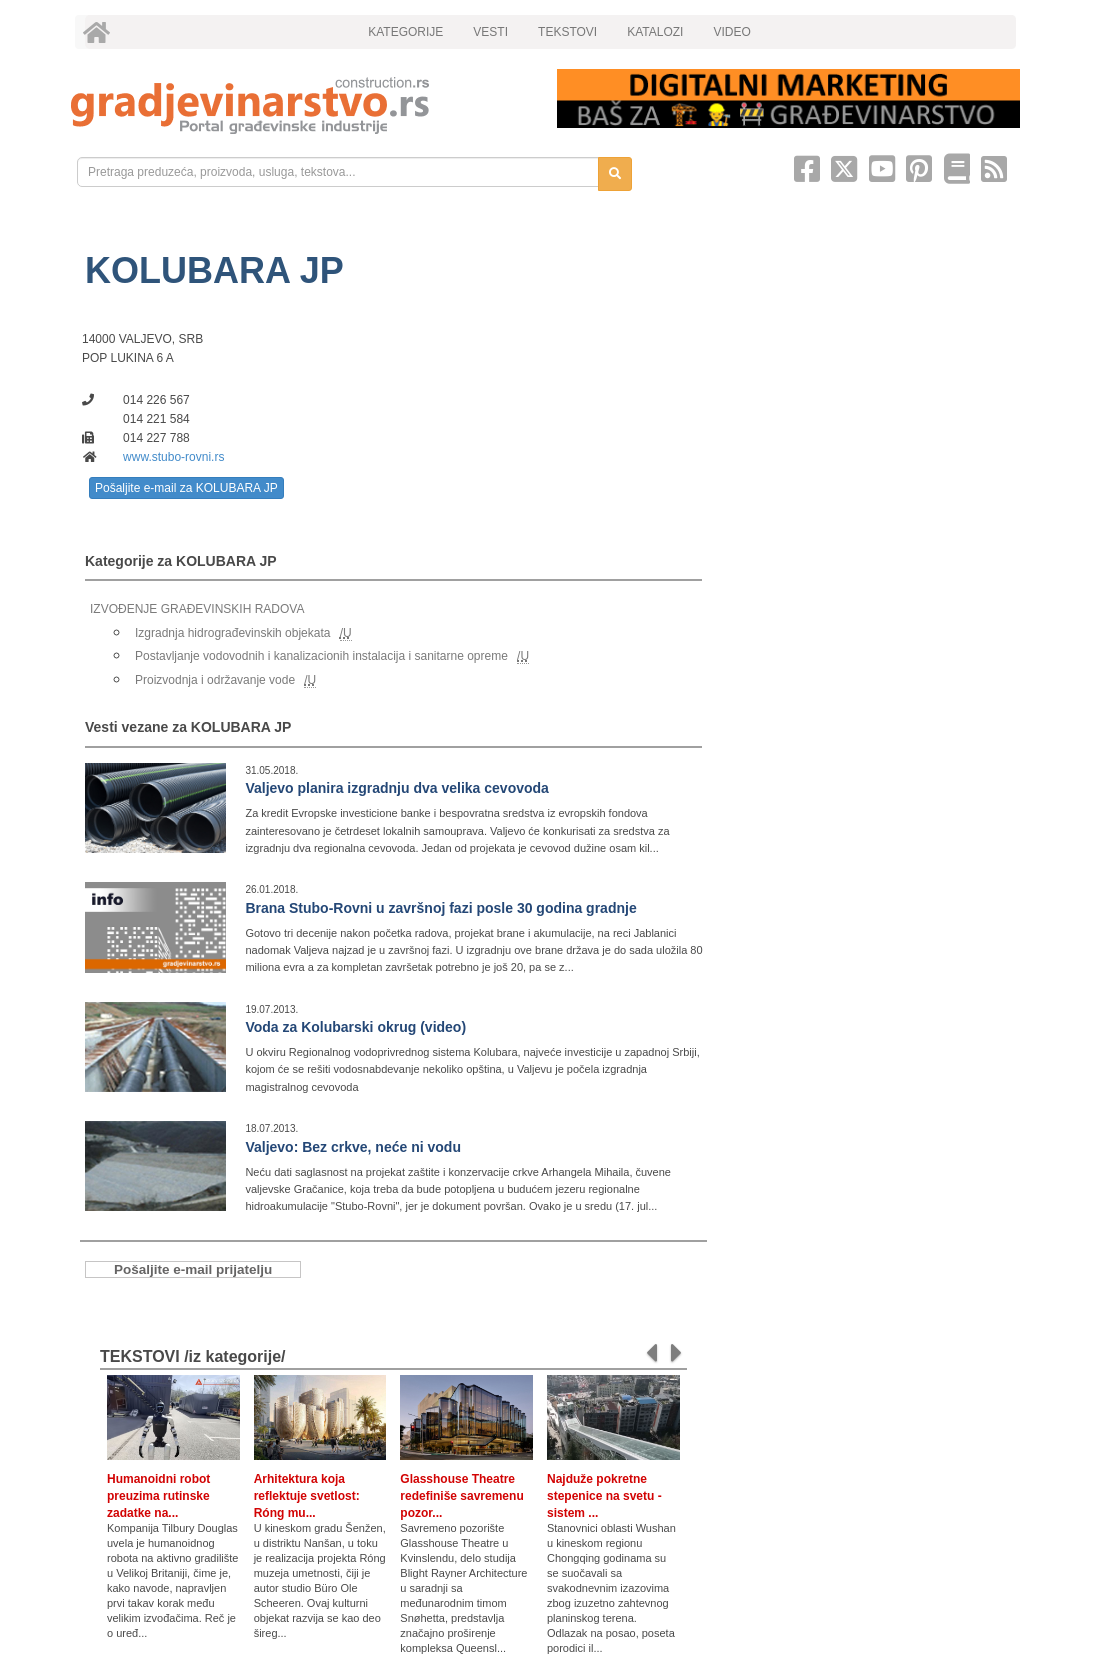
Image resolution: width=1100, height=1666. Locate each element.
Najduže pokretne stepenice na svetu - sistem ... (604, 1496)
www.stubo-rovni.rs (173, 457)
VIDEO (731, 32)
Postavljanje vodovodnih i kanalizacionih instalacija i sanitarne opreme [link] (321, 656)
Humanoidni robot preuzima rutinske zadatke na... (158, 1496)
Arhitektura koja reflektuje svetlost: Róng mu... (307, 1496)
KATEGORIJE (405, 32)
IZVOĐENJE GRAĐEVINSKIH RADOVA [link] (197, 609)
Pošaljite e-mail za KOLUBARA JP (186, 488)
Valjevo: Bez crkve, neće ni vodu (353, 1147)
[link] (300, 105)
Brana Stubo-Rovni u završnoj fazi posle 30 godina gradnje (440, 908)
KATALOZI (655, 32)
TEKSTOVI (567, 32)
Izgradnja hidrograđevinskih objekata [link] (232, 633)
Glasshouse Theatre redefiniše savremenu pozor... (461, 1496)
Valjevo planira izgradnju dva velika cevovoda (396, 788)
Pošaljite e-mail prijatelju (193, 1269)
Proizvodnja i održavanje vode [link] (215, 680)
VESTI (490, 32)
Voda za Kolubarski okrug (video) (355, 1027)
